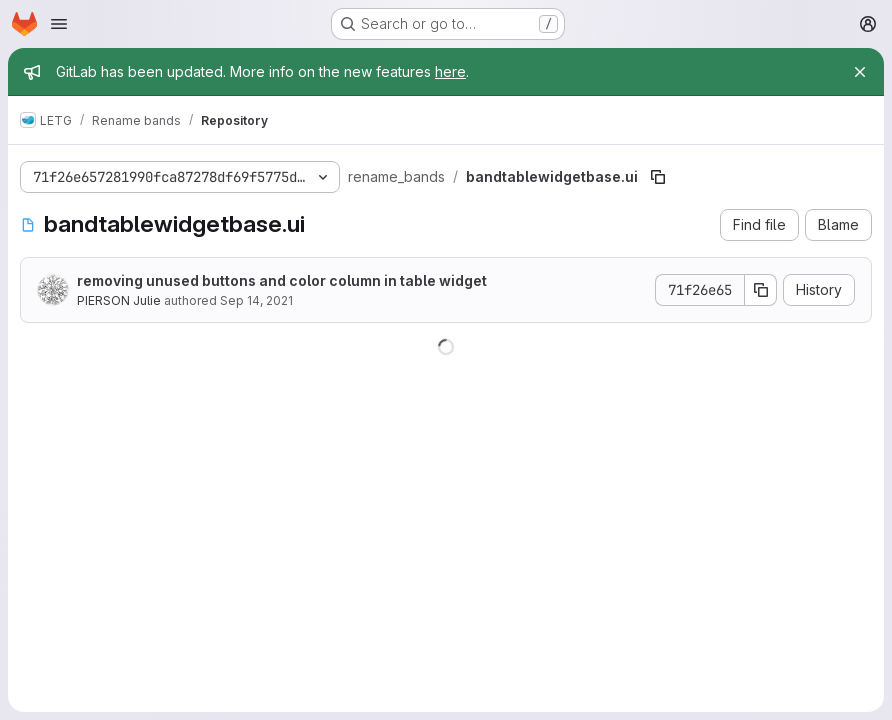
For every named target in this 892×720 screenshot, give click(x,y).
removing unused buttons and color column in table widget (282, 280)
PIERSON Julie (119, 300)
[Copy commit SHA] (761, 290)
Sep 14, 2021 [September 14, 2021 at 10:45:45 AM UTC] (256, 300)
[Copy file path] (658, 177)
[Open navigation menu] (59, 24)
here (450, 71)
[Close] (860, 72)
